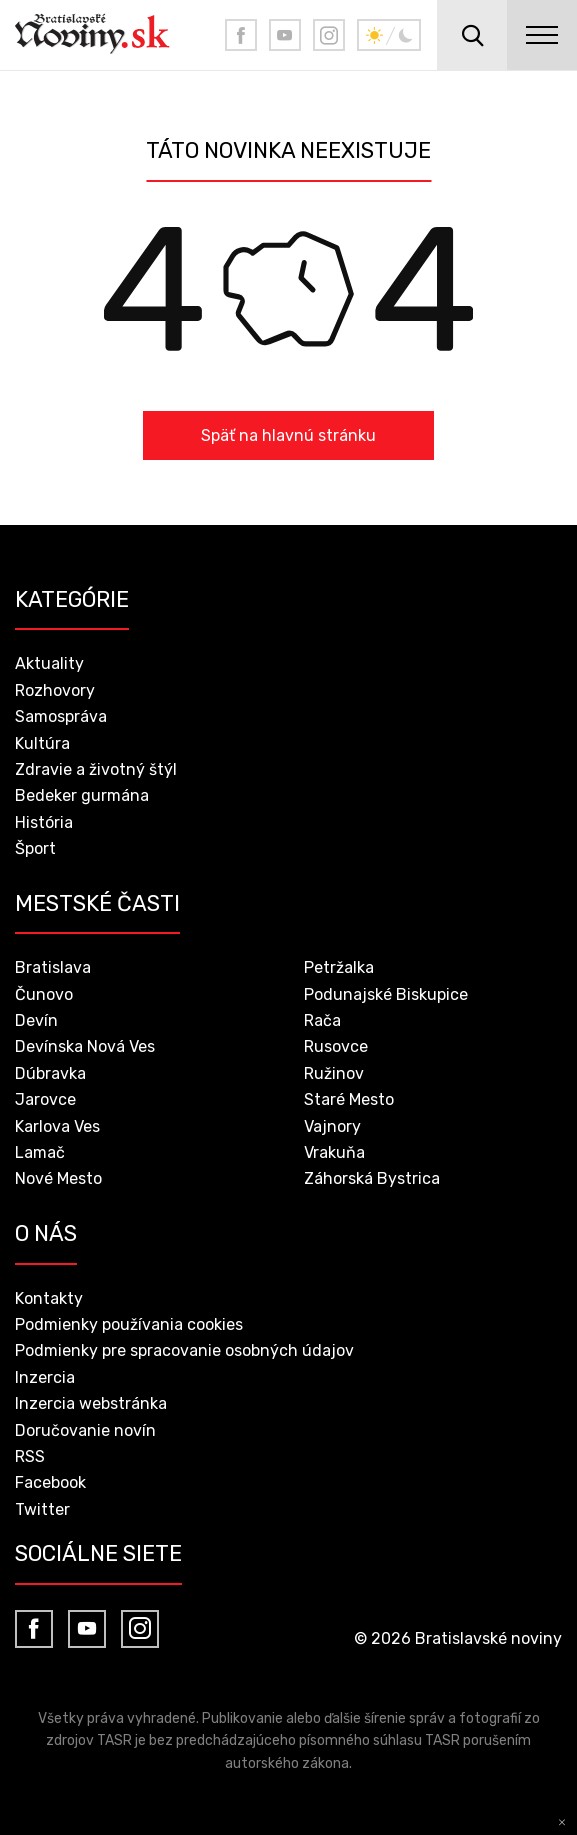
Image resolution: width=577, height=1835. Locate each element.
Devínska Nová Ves (85, 1046)
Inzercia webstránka (91, 1403)
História (44, 822)
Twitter (42, 1509)
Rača (322, 1020)
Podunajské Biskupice (386, 994)
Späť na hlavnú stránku (288, 435)
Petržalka (339, 967)
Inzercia (45, 1377)
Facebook (50, 1482)
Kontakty (49, 1298)
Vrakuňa (334, 1152)
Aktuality (49, 663)
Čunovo (44, 994)
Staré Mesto (349, 1099)
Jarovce (45, 1099)
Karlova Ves (57, 1126)
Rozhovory (55, 690)
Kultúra (42, 743)
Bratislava (53, 967)
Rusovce (336, 1046)
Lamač (40, 1152)
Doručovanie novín (85, 1430)
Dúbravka (50, 1073)
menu (542, 35)
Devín (36, 1020)
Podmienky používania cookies (129, 1324)
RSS (30, 1456)
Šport (35, 848)
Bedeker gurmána (82, 795)
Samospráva (61, 716)
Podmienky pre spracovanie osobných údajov (184, 1350)
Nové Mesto (58, 1178)
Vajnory (332, 1126)
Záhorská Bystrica (372, 1178)
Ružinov (334, 1073)
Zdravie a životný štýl (96, 769)
